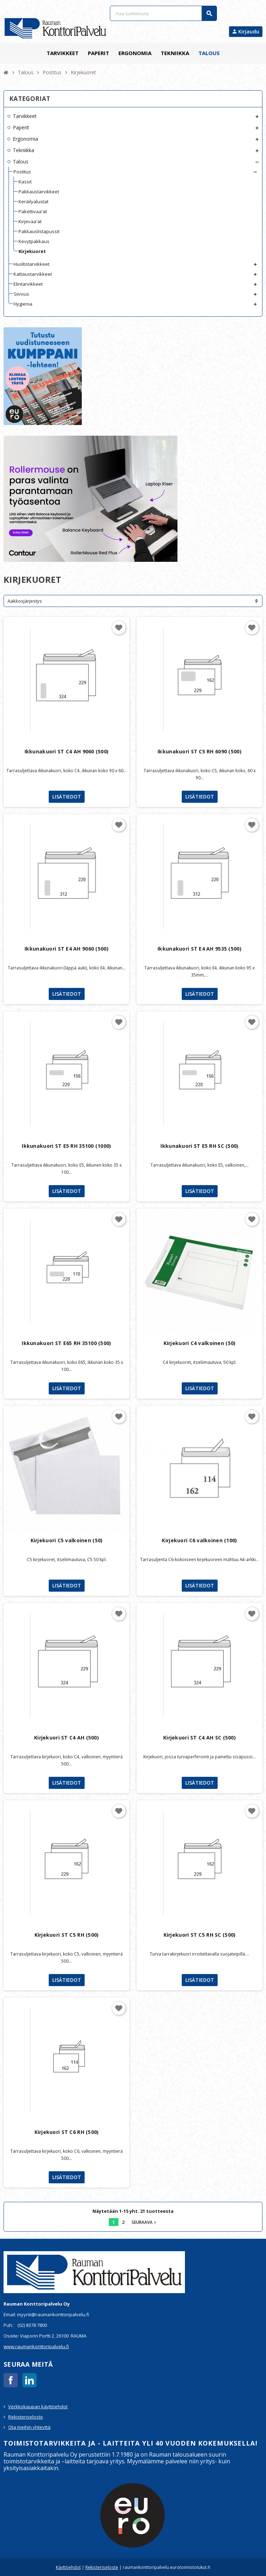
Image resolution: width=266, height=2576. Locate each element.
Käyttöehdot (68, 2567)
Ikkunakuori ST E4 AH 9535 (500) (199, 948)
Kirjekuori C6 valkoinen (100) (199, 1540)
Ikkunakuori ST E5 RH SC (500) (199, 1145)
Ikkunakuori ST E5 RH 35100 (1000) (66, 1145)
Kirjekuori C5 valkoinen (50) (67, 1540)
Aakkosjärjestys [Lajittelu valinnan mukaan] (24, 601)
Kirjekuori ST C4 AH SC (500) (199, 1737)
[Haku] (163, 13)
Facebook (11, 2380)
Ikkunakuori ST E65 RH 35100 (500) (66, 1343)
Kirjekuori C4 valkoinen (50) (200, 1343)
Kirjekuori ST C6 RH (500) (66, 2132)
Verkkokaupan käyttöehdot (38, 2406)
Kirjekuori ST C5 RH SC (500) (200, 1934)
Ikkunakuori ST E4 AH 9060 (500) (66, 948)
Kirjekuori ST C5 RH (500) (66, 1934)
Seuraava (145, 2222)
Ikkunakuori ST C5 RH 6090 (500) (199, 751)
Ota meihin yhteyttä (29, 2427)
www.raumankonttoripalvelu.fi (36, 2346)
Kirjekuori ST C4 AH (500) (66, 1737)
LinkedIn (29, 2380)
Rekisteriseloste (25, 2417)
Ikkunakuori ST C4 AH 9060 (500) (67, 751)
